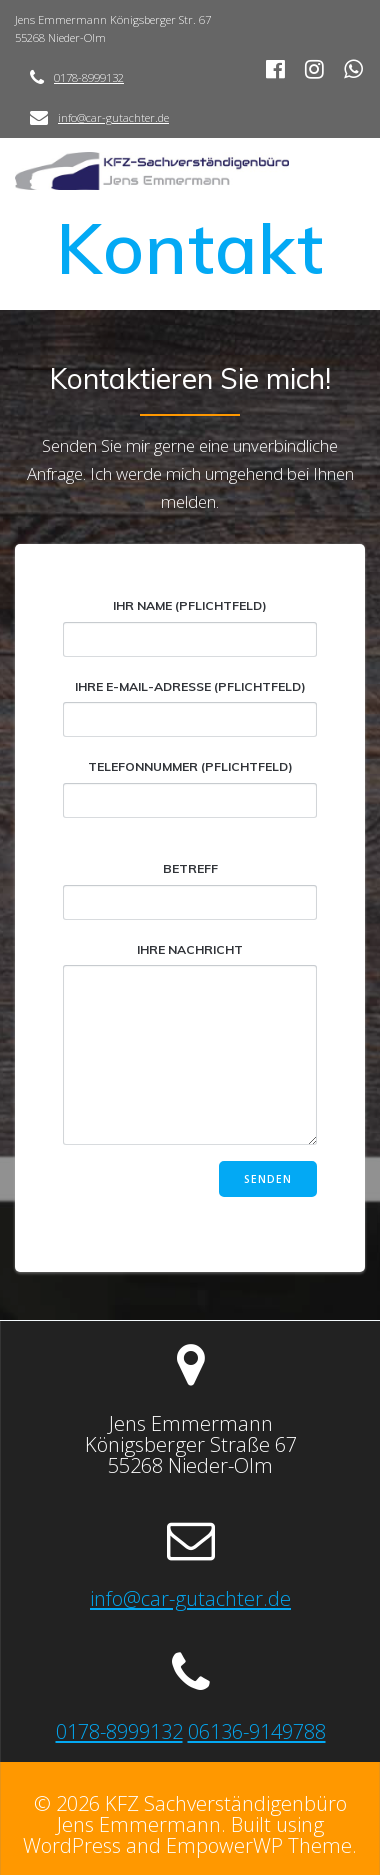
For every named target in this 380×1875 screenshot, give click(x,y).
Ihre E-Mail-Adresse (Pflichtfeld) (190, 708)
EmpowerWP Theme (259, 1845)
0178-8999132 (89, 77)
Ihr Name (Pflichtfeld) (190, 627)
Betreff (190, 890)
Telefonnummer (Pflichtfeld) (190, 788)
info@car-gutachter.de (113, 117)
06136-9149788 (257, 1731)
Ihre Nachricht (190, 1044)
